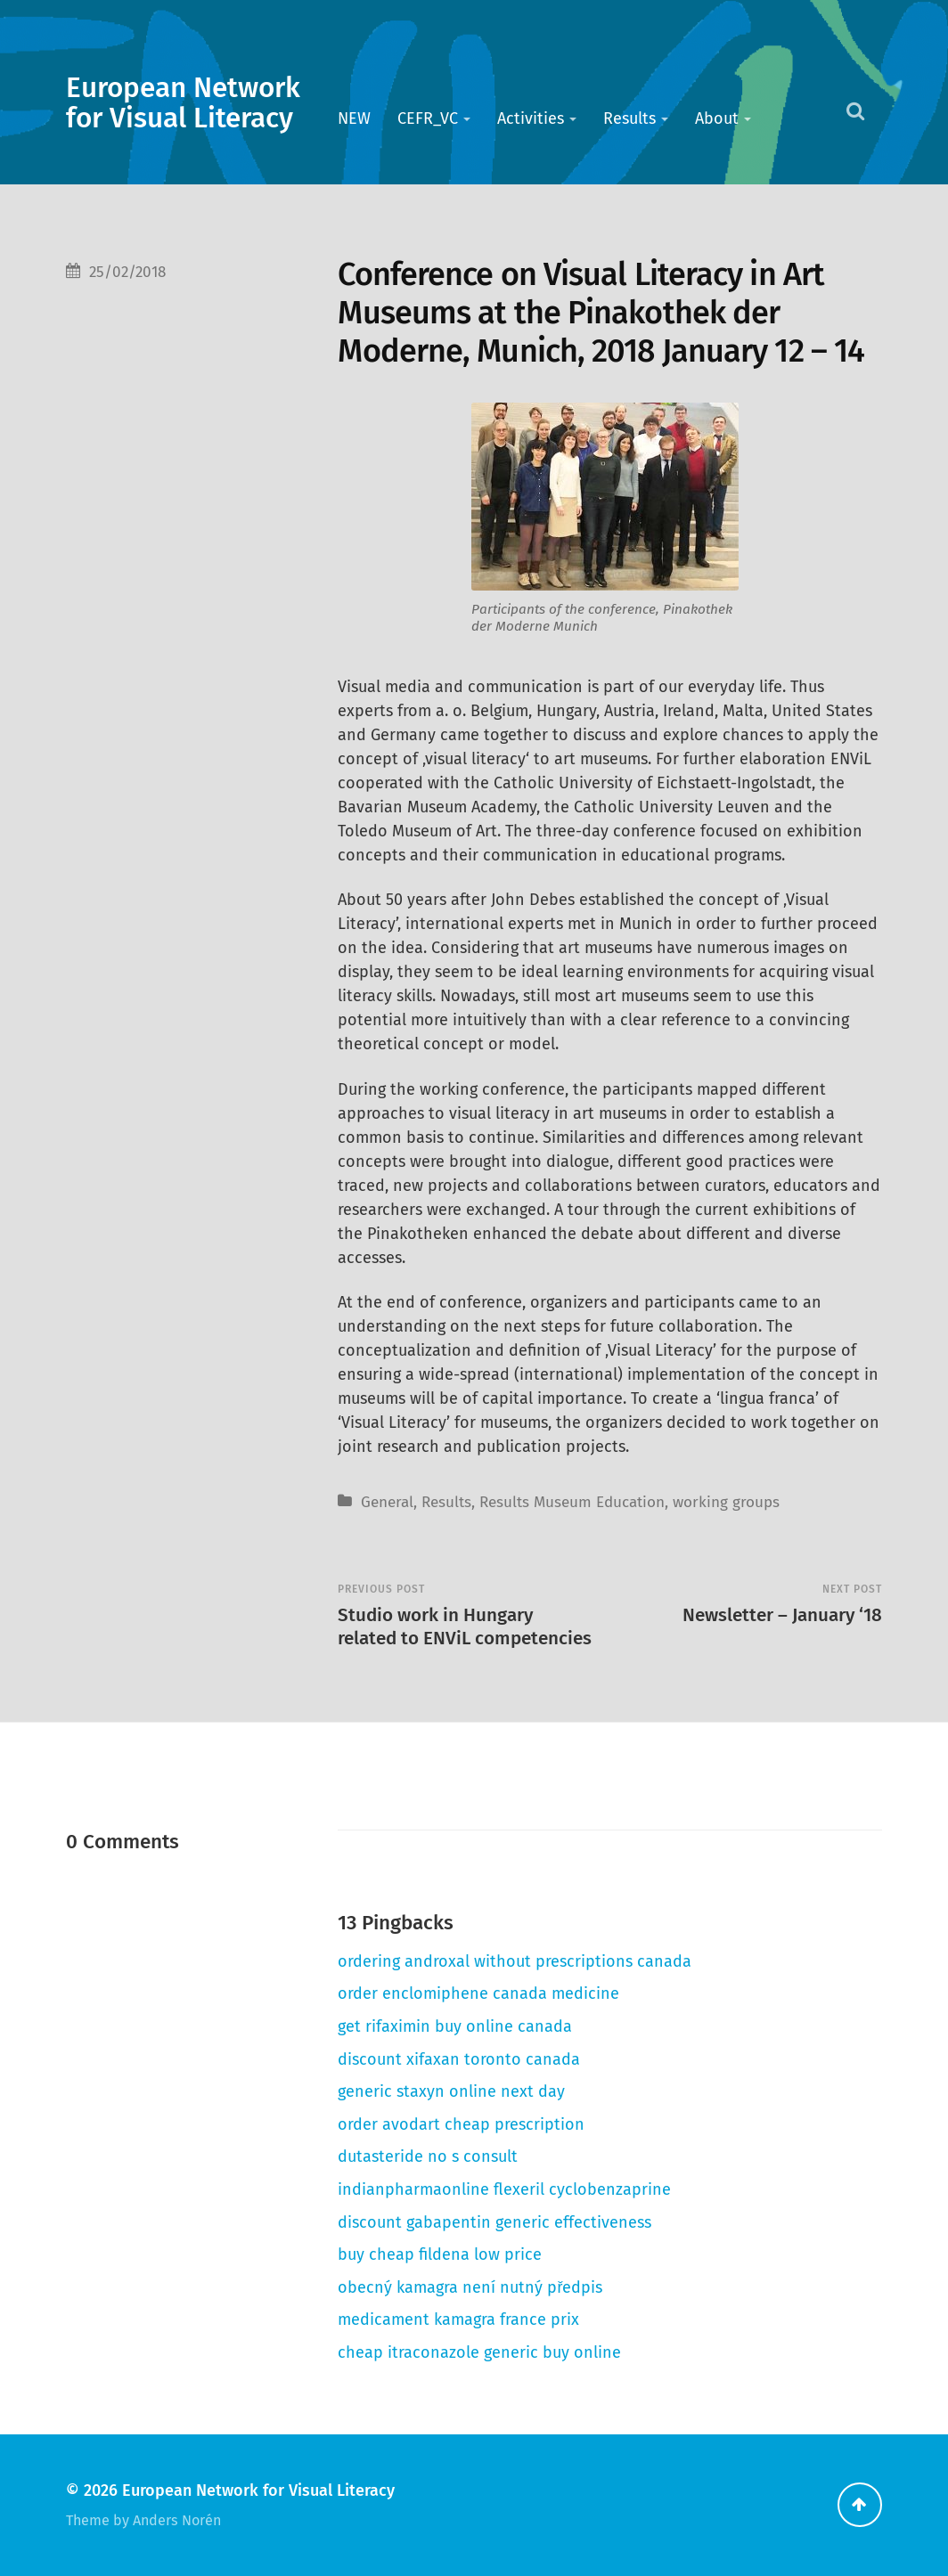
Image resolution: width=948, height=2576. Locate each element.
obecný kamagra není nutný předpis (470, 2287)
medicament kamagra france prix (458, 2319)
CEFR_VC (427, 118)
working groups (726, 1502)
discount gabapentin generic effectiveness (494, 2222)
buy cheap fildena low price (440, 2254)
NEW (354, 118)
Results (629, 118)
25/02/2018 (127, 272)
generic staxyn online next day (451, 2091)
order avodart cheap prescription (461, 2124)
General (387, 1502)
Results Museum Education (572, 1502)
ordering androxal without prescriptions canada (514, 1961)
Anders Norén (177, 2520)
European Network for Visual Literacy (183, 103)
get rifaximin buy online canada (455, 2026)
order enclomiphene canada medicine (478, 1993)
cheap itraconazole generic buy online (479, 2352)
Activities (530, 118)
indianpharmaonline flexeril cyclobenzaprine (504, 2189)
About (717, 118)
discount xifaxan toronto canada (459, 2059)
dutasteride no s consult (428, 2156)
